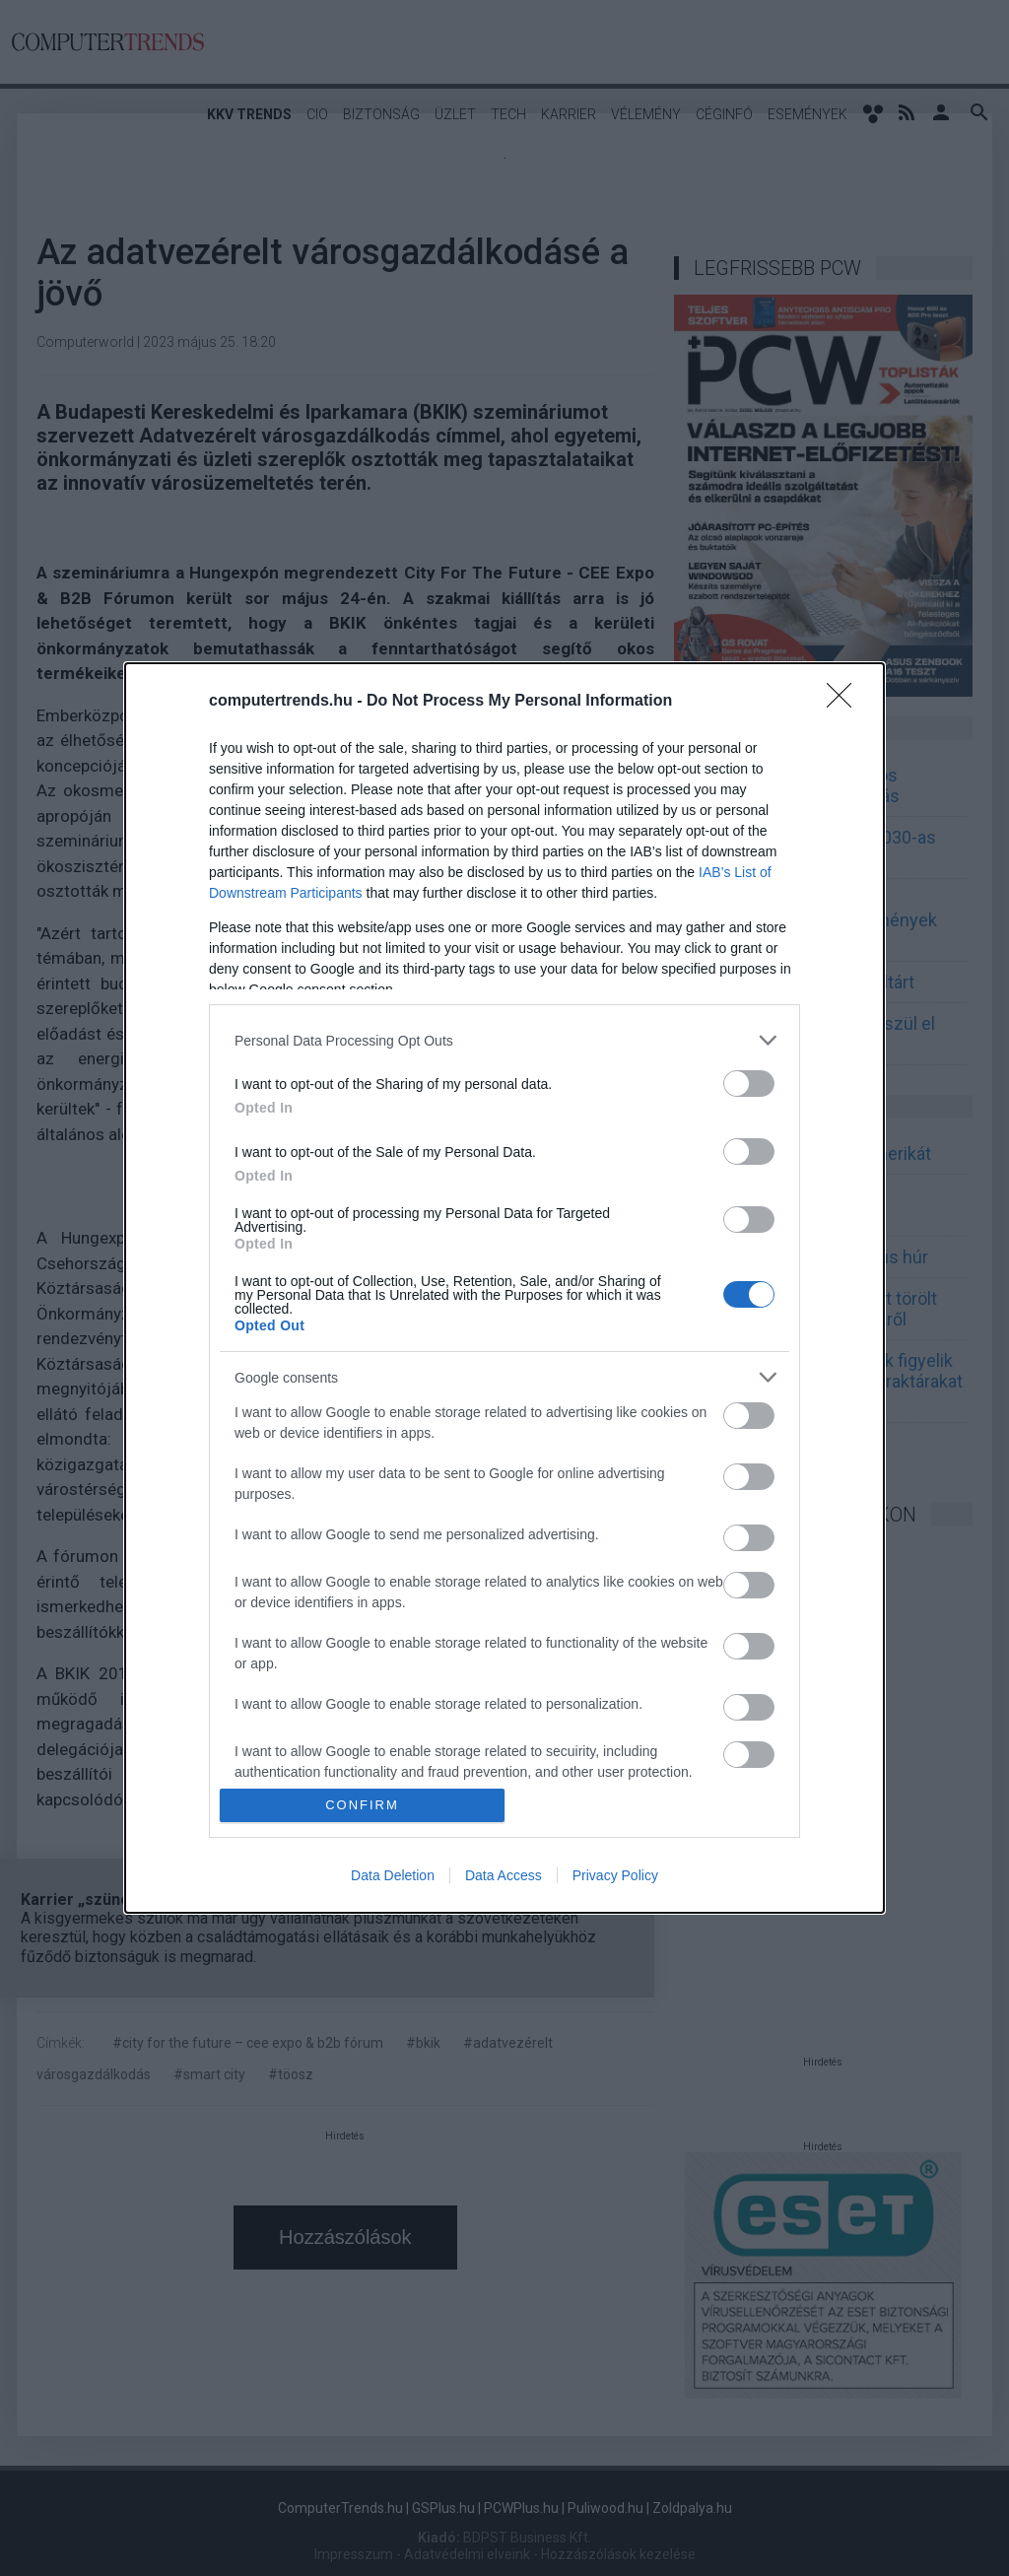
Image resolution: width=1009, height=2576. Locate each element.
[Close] (845, 701)
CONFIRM (362, 1804)
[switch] (748, 1083)
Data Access (503, 1875)
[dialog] (504, 1287)
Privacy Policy (615, 1875)
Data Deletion (393, 1875)
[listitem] (504, 1040)
